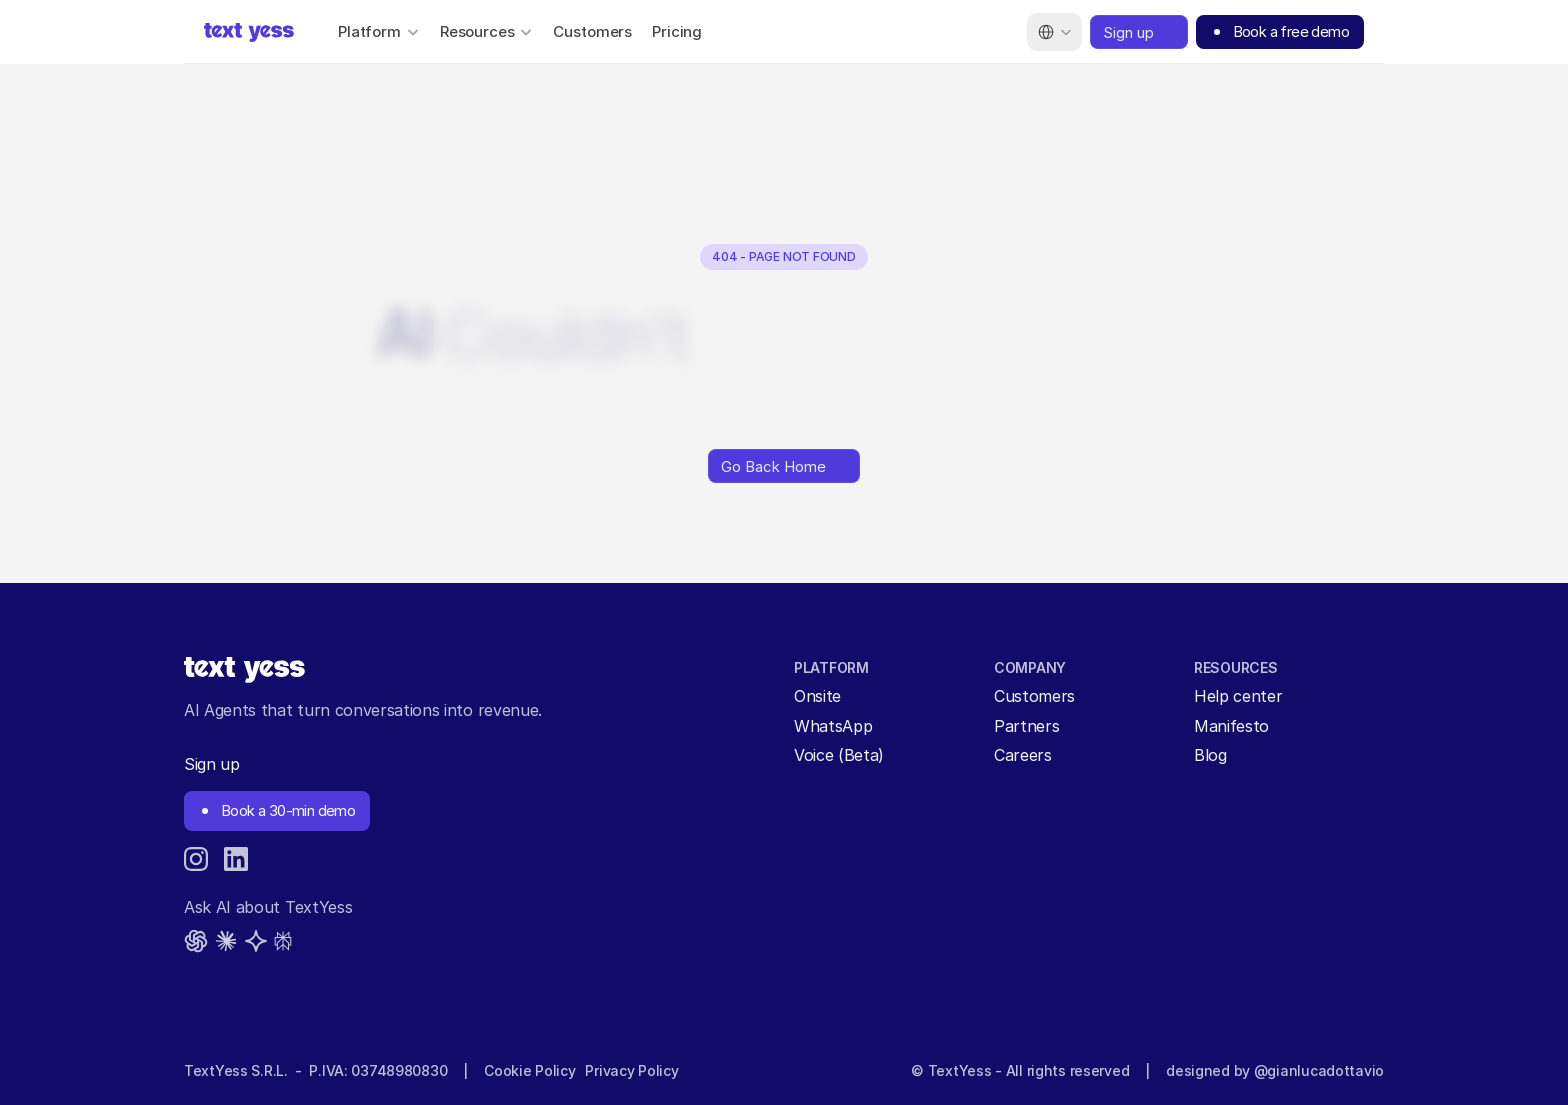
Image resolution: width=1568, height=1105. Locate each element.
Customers (592, 31)
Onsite (817, 696)
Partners (1026, 726)
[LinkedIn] (236, 859)
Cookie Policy (529, 1070)
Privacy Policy (631, 1070)
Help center (1238, 696)
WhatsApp (833, 726)
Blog (1210, 755)
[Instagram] (196, 859)
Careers (1023, 755)
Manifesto (1231, 726)
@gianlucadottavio (1319, 1070)
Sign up (212, 764)
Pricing (677, 31)
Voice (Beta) (839, 755)
